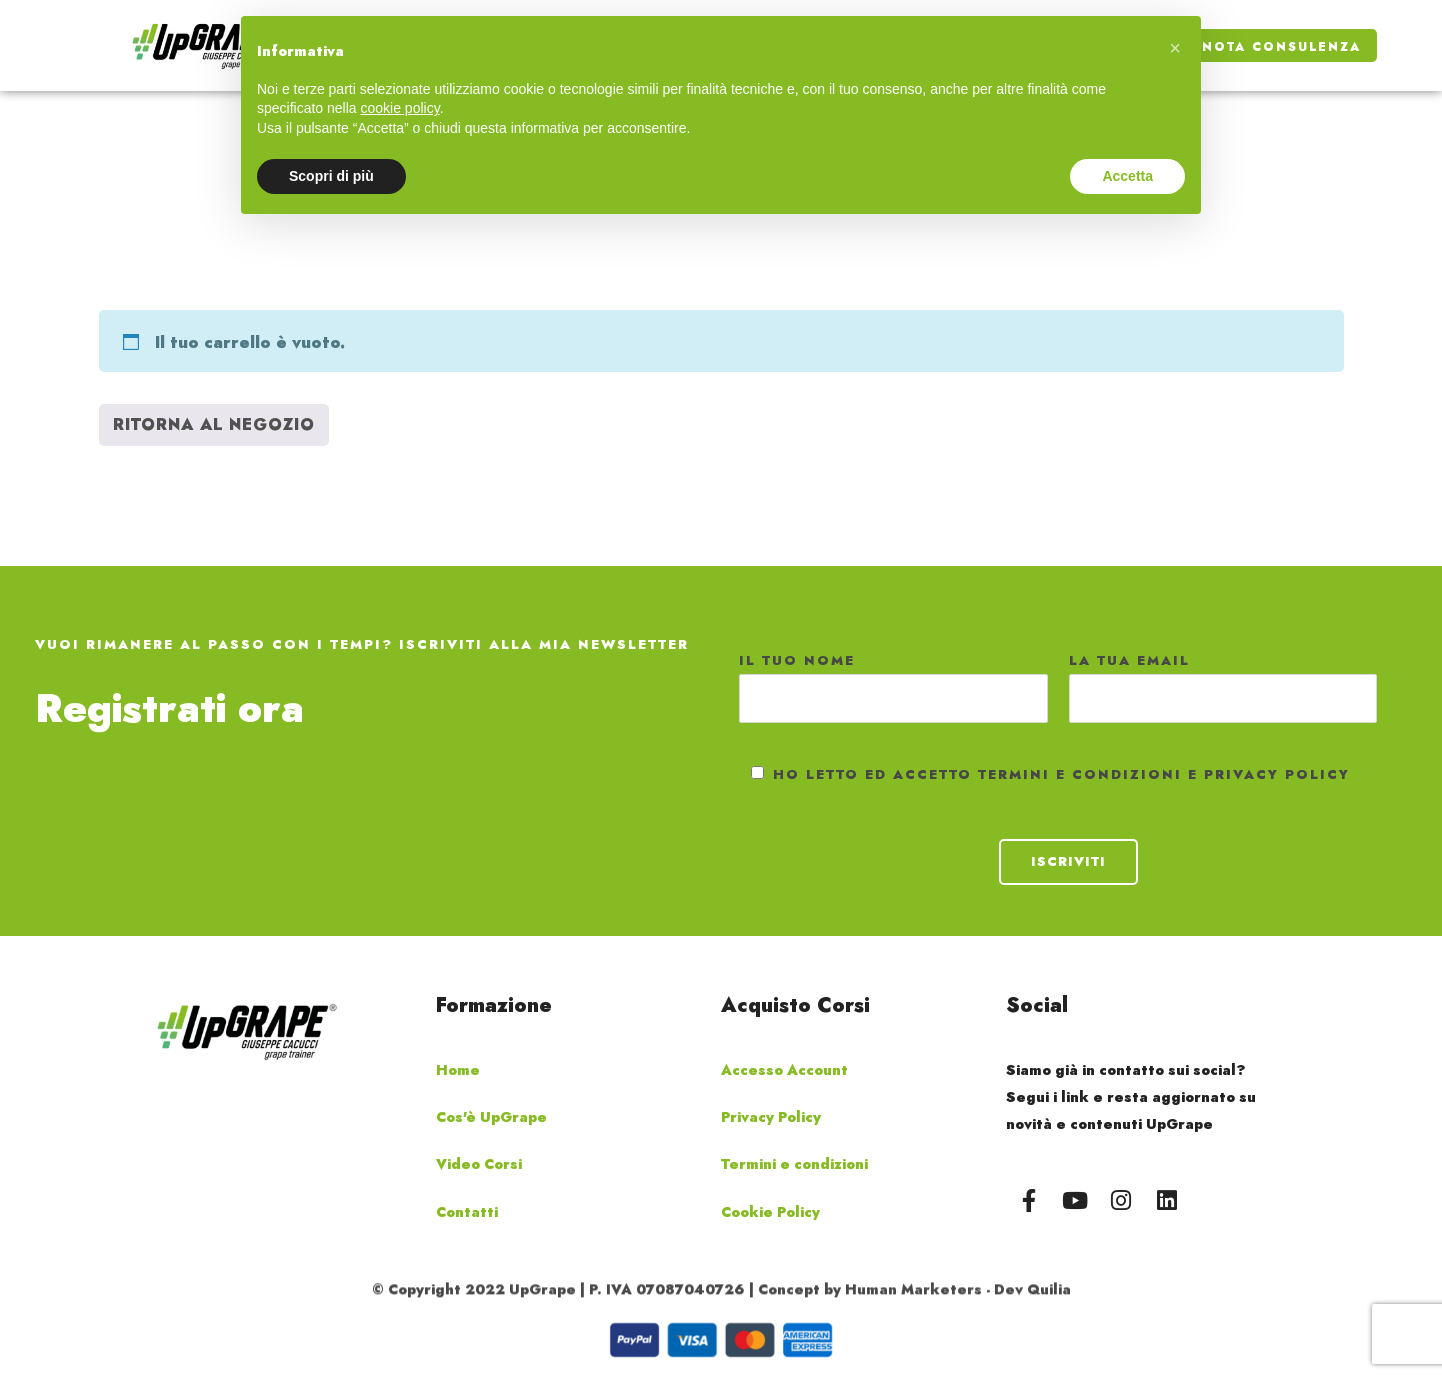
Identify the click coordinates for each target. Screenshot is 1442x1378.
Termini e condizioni (794, 1164)
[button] (1175, 48)
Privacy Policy (771, 1117)
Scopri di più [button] (331, 176)
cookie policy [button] (400, 108)
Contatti (467, 1212)
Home (458, 1070)
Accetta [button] (1127, 176)
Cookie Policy (770, 1212)
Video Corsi (479, 1164)
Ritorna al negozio (214, 424)
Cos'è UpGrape (491, 1117)
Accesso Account (784, 1070)
